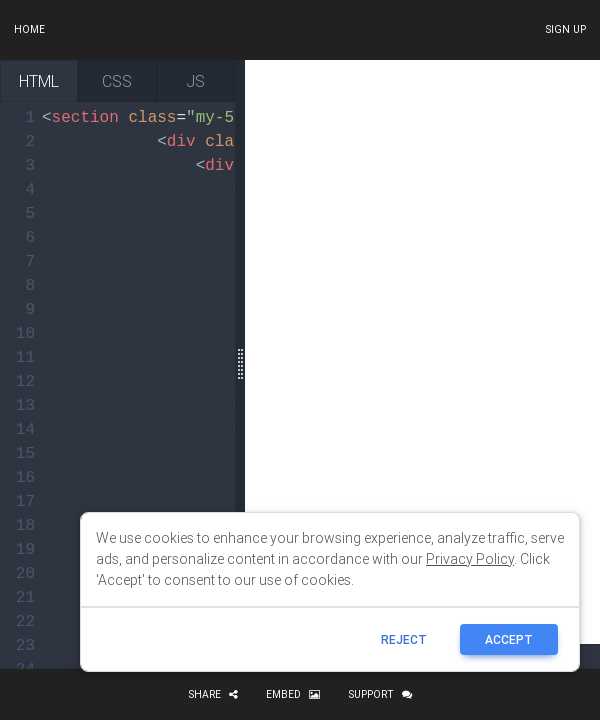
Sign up (565, 29)
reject (404, 639)
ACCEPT (509, 639)
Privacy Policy (470, 559)
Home (29, 29)
